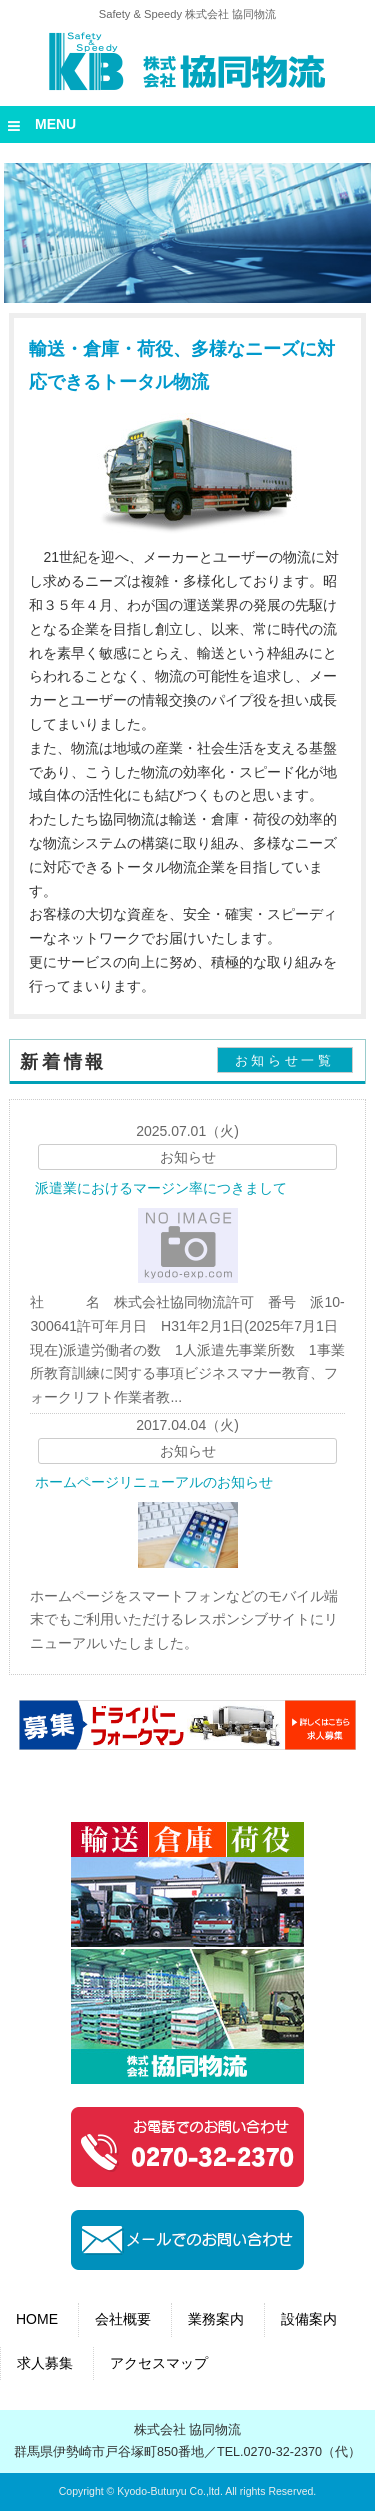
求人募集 (45, 2363)
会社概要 (123, 2319)
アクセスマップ (159, 2363)
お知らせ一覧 (285, 1060)
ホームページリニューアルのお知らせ (154, 1482)
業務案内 (216, 2319)
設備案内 (309, 2319)
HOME (37, 2319)
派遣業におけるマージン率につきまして (161, 1188)
